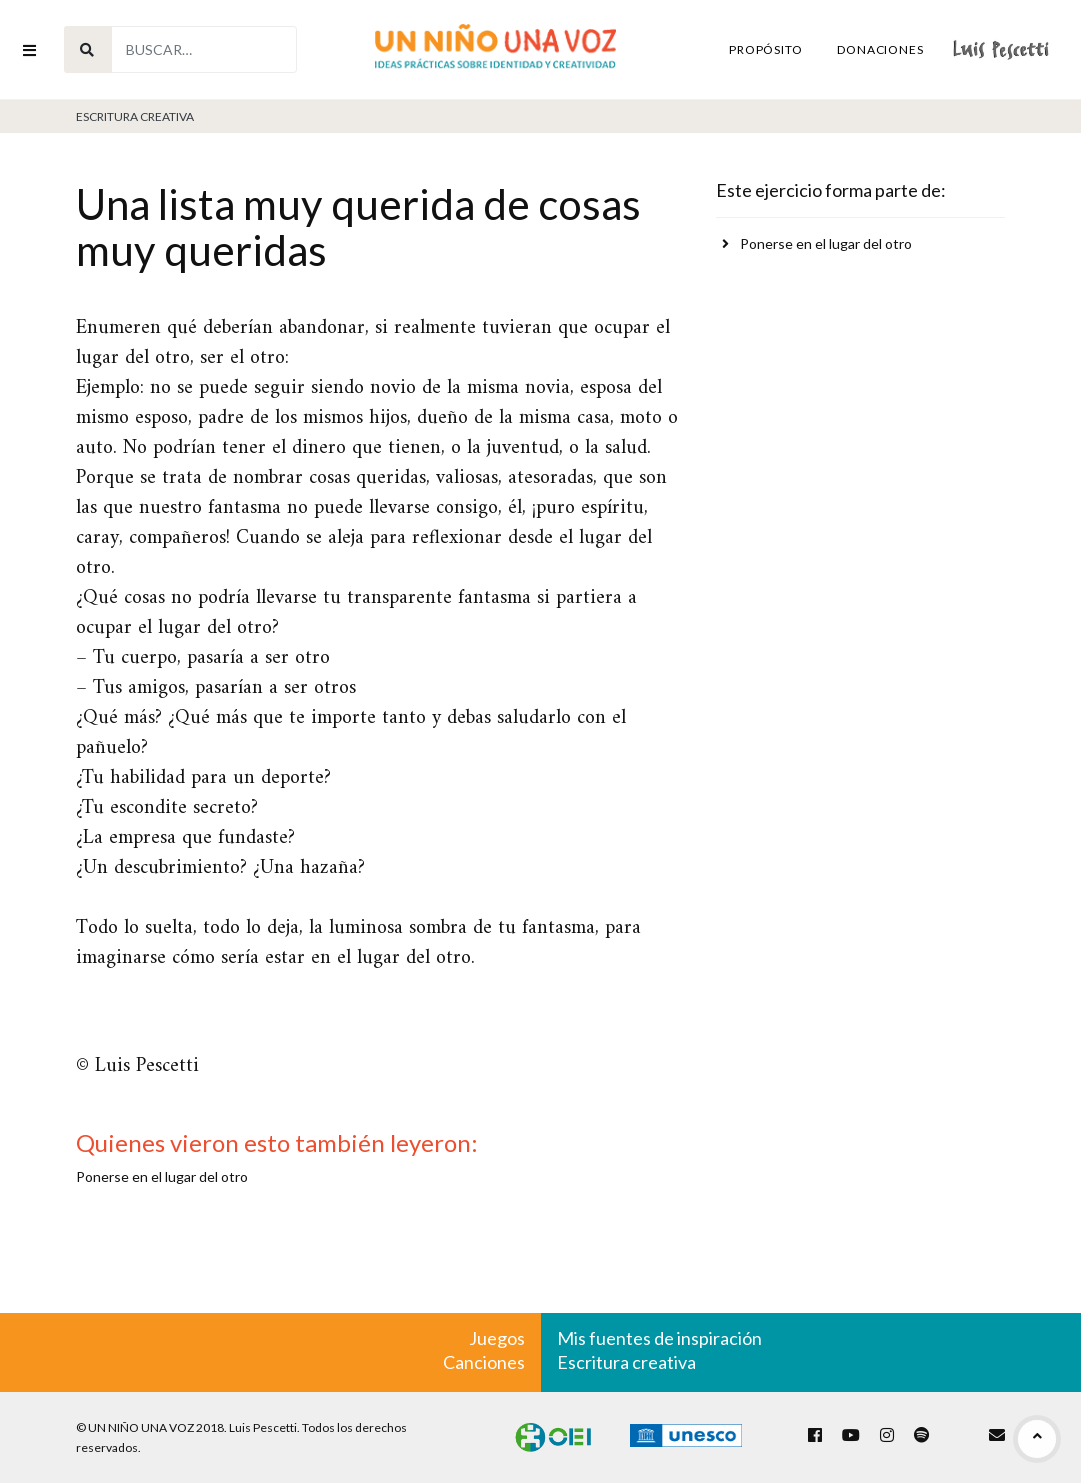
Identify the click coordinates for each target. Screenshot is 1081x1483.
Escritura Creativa (135, 116)
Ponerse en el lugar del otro (826, 243)
